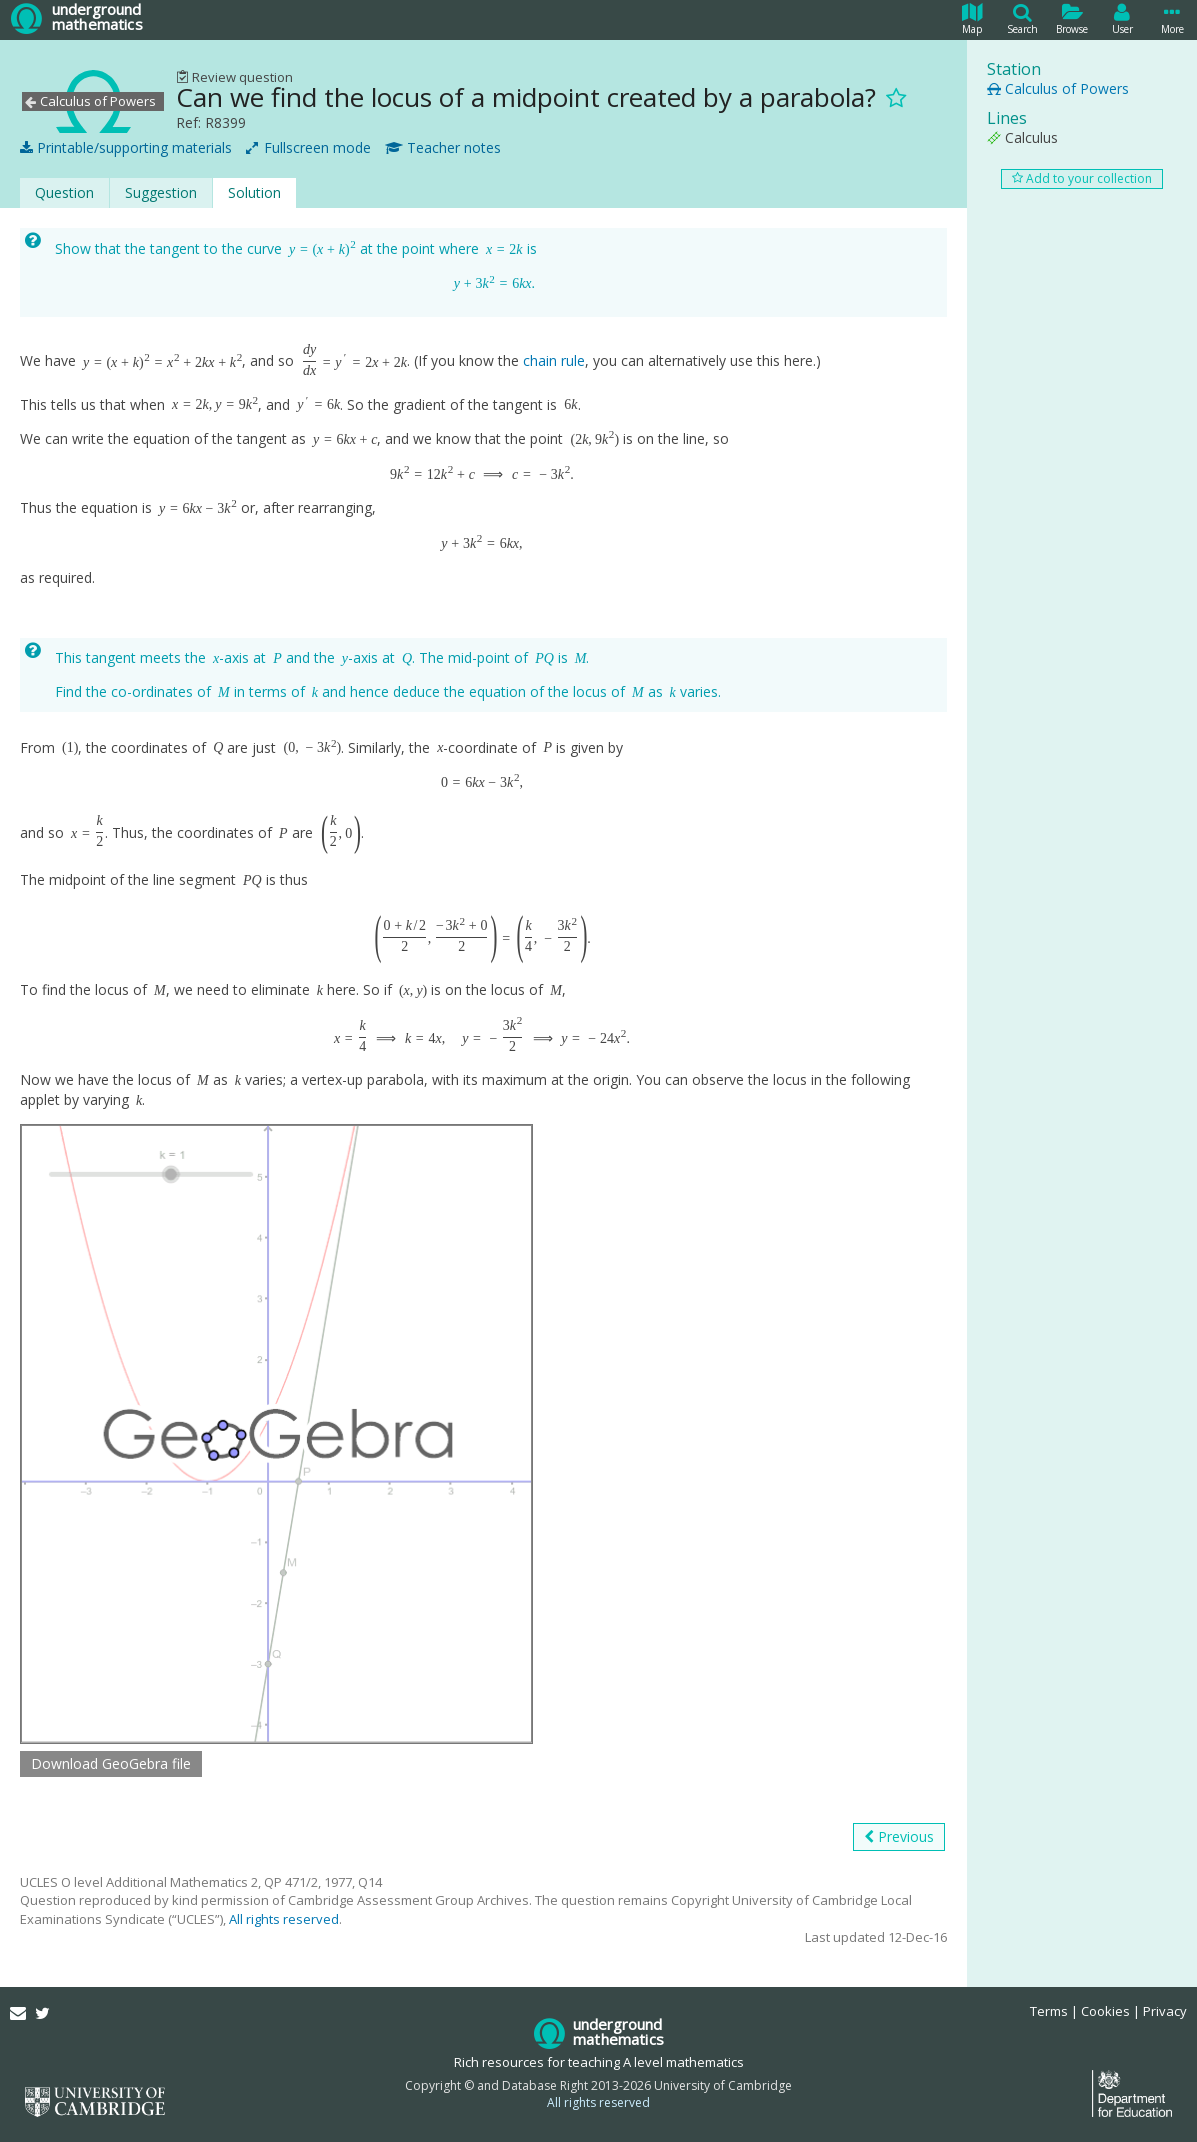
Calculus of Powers (1058, 88)
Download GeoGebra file (111, 1763)
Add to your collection (1082, 178)
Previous (899, 1837)
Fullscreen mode (308, 148)
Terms (1049, 2011)
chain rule (554, 361)
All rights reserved (284, 1919)
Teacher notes (443, 148)
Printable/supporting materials (126, 148)
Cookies (1105, 2011)
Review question (234, 77)
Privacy (1165, 2011)
